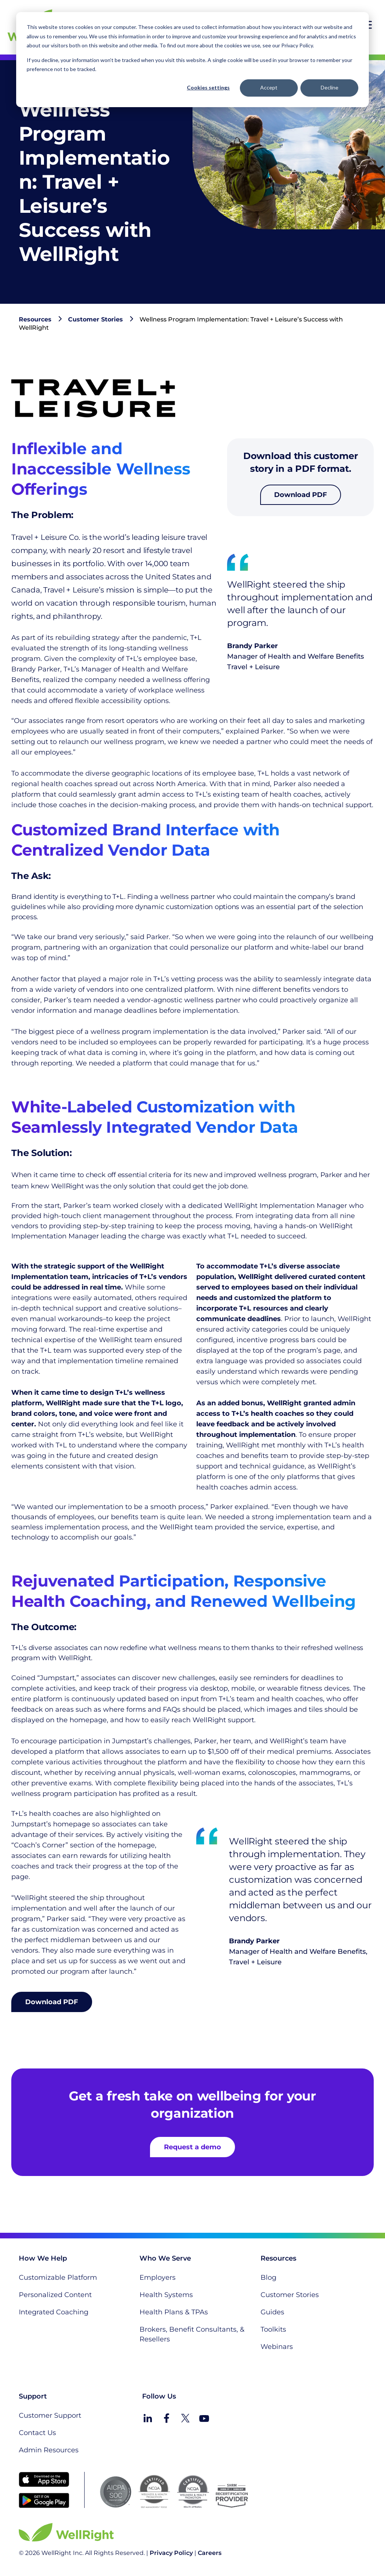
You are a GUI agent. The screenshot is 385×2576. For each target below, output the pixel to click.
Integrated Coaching (53, 2312)
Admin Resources (49, 2450)
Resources (35, 319)
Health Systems (166, 2295)
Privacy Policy (171, 2552)
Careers (209, 2552)
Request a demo (192, 2147)
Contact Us (37, 2433)
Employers (157, 2277)
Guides (272, 2312)
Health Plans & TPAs (173, 2312)
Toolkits (273, 2329)
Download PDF (300, 495)
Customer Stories (95, 319)
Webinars (277, 2347)
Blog (268, 2277)
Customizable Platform (58, 2277)
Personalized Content (55, 2295)
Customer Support (50, 2415)
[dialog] (192, 59)
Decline (329, 87)
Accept (268, 87)
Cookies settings (208, 87)
